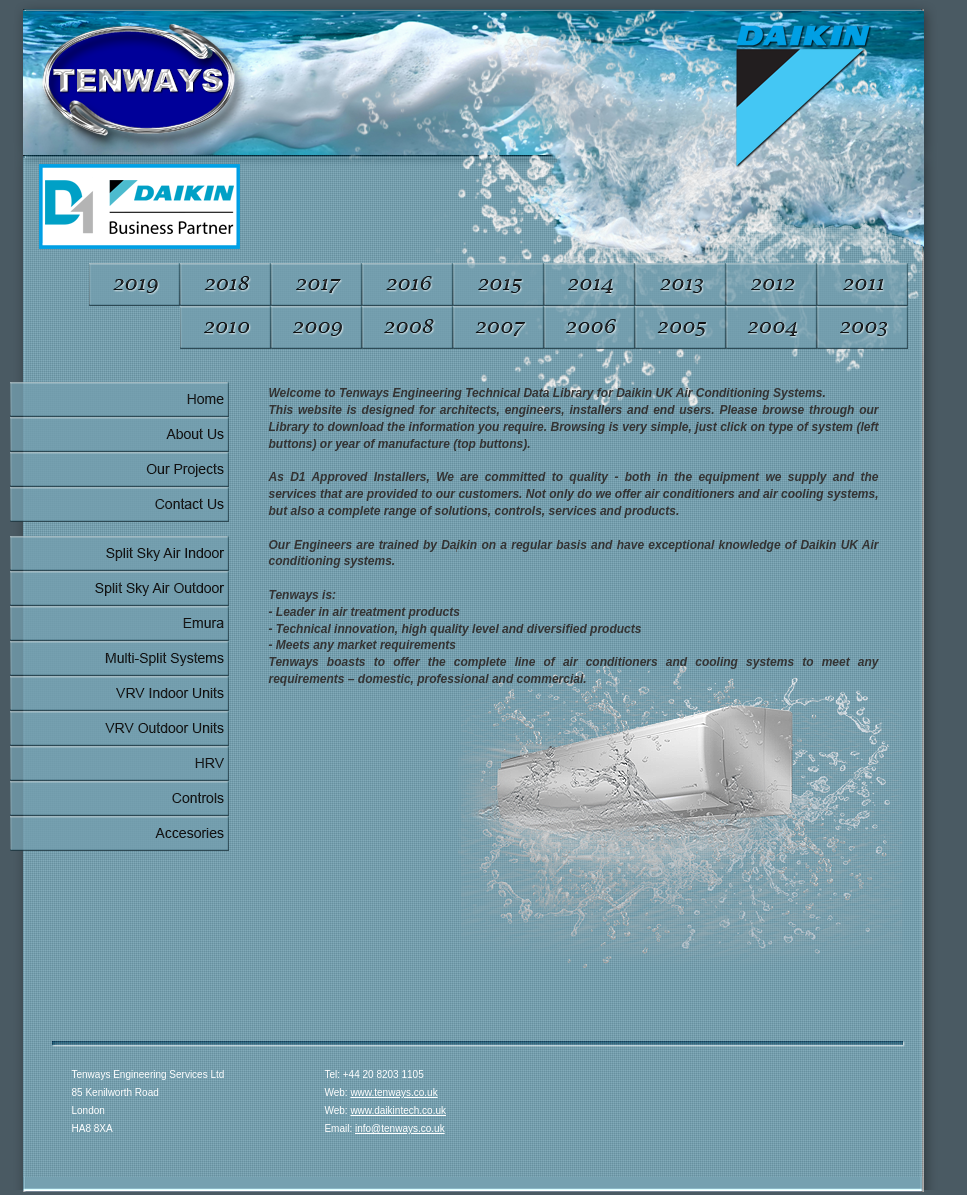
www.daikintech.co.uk (398, 1110)
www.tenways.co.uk (393, 1092)
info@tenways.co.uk (400, 1128)
